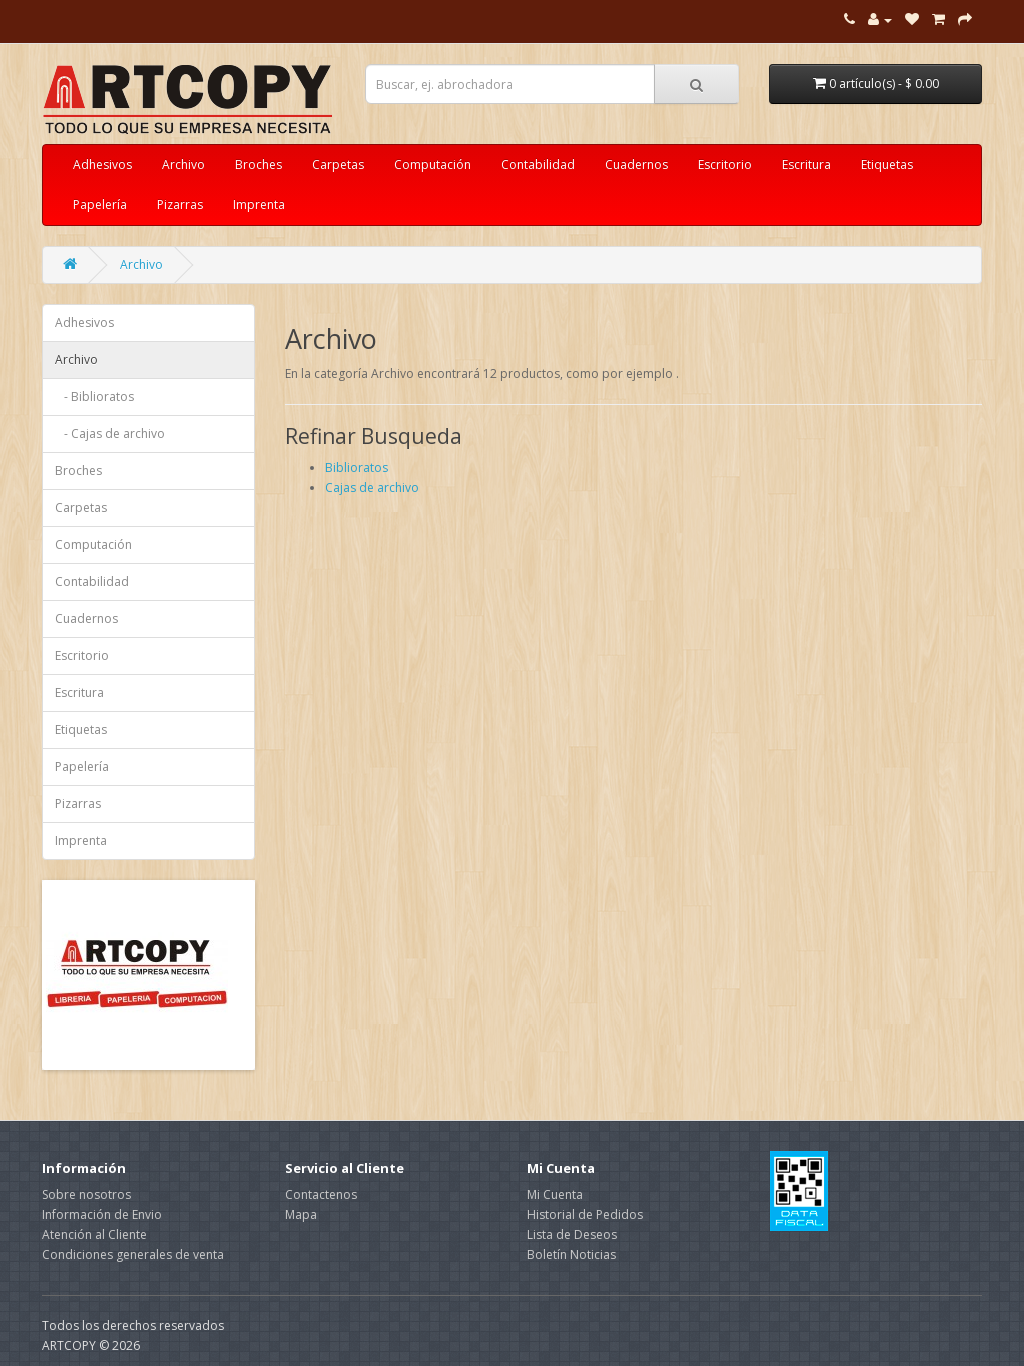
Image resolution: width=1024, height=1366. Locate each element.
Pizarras (180, 204)
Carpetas (338, 164)
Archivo (183, 164)
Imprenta (259, 204)
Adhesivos (102, 164)
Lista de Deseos (572, 1234)
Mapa (301, 1214)
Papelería (100, 204)
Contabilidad (538, 164)
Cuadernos (636, 164)
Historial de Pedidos (585, 1214)
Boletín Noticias (571, 1254)
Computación (432, 164)
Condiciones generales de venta (133, 1254)
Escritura (806, 164)
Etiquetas (887, 164)
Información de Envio (102, 1214)
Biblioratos (356, 467)
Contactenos (321, 1194)
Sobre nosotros (86, 1194)
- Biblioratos (94, 396)
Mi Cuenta (555, 1194)
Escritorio (725, 164)
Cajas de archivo (372, 487)
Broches (258, 164)
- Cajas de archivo (110, 433)
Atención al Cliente (94, 1234)
